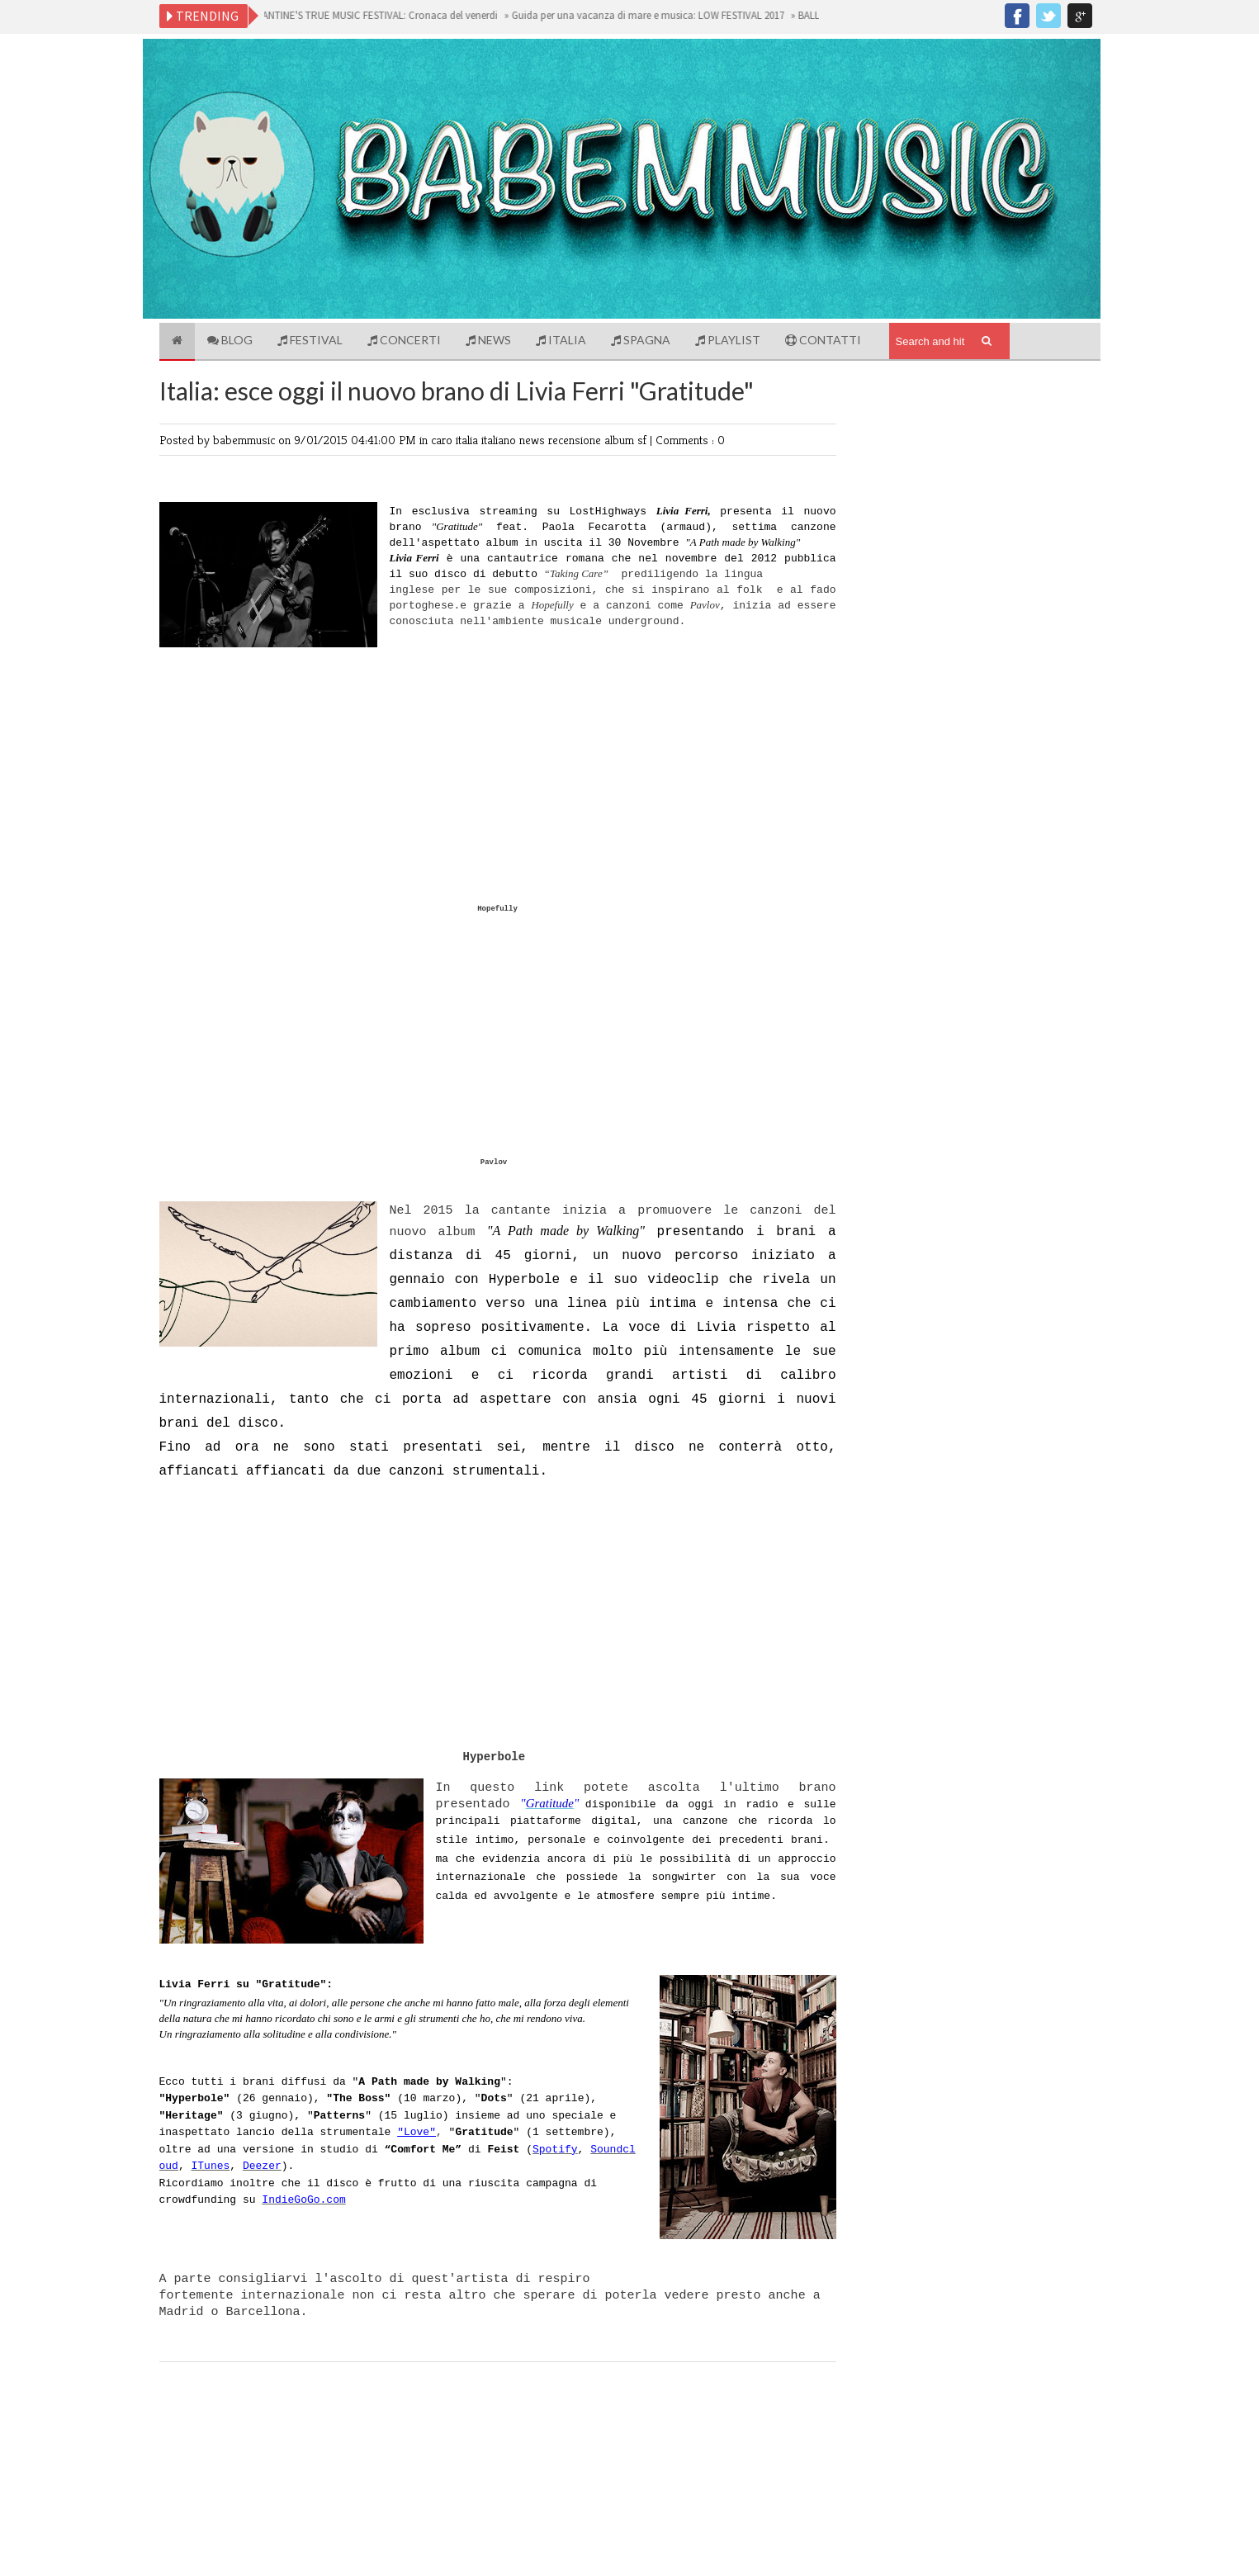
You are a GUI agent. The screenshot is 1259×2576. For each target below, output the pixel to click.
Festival (310, 340)
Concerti (404, 340)
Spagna (640, 340)
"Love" (416, 2132)
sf (643, 439)
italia (468, 439)
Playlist (727, 340)
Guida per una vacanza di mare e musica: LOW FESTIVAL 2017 (652, 15)
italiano (500, 439)
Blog (230, 340)
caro (443, 439)
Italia (561, 340)
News (488, 340)
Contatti (823, 340)
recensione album (592, 439)
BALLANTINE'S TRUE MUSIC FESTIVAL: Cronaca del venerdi (373, 15)
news (533, 439)
